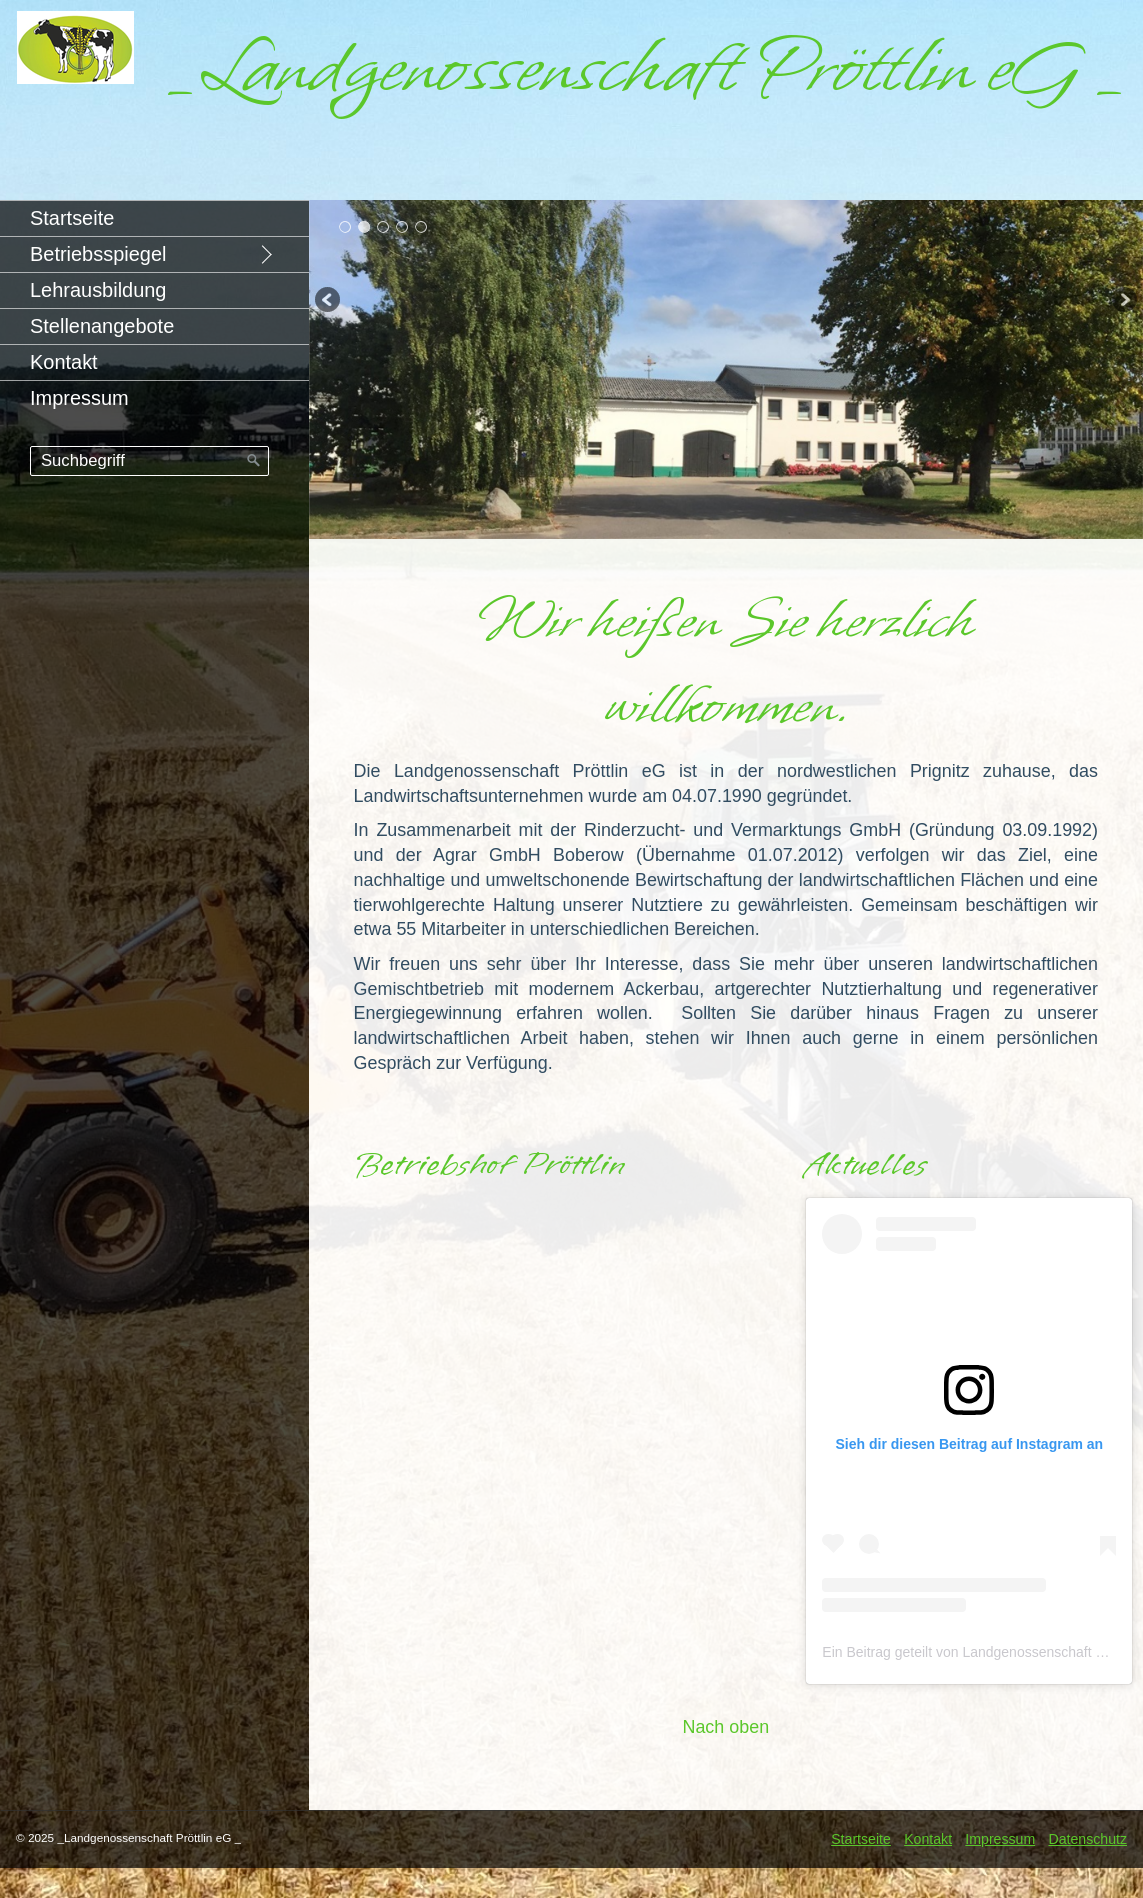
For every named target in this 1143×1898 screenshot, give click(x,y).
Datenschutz (1087, 1839)
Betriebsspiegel (98, 254)
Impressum (79, 398)
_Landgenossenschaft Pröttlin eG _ (646, 68)
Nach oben (725, 1727)
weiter (1123, 302)
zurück (329, 302)
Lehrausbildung (98, 290)
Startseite (72, 218)
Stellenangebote (102, 326)
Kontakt (64, 362)
